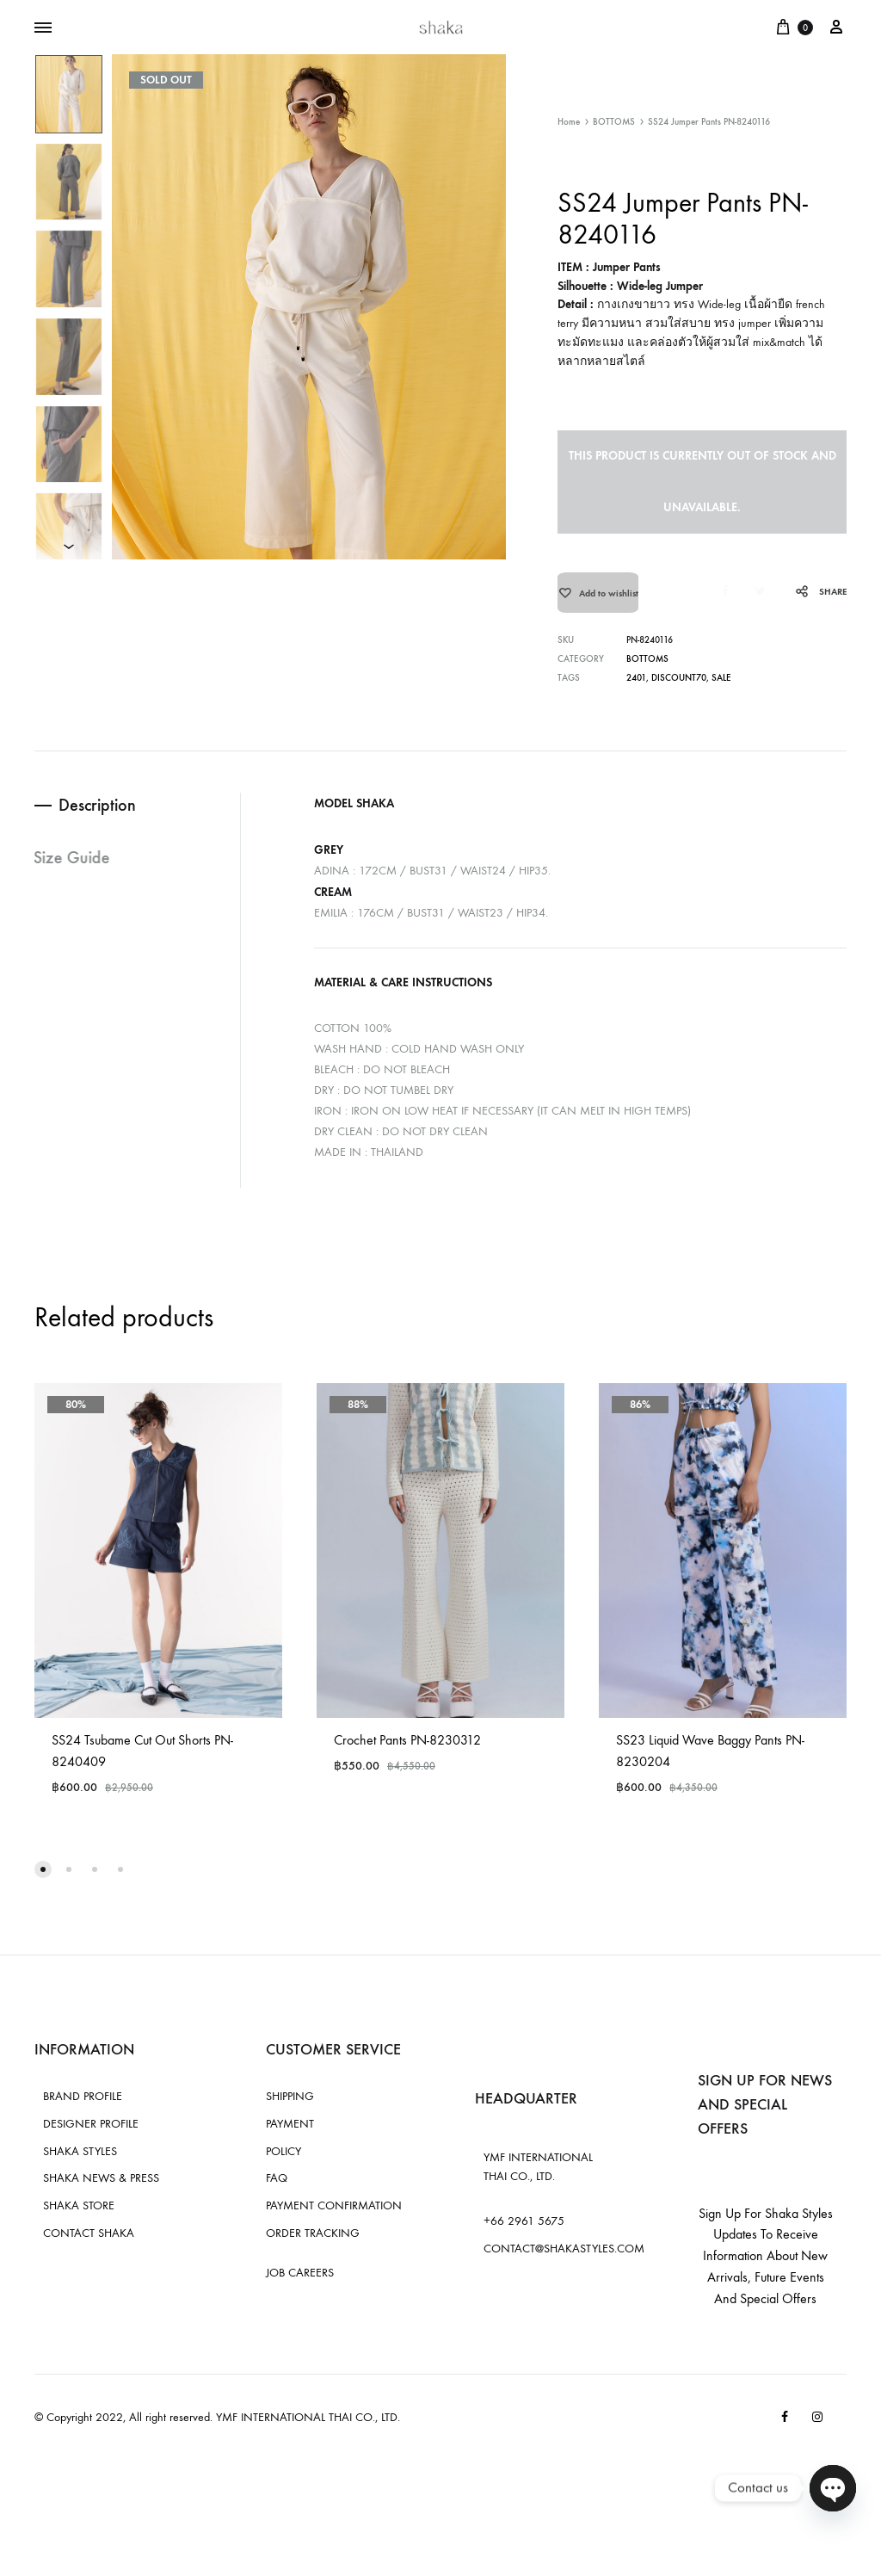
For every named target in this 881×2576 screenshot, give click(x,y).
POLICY (283, 2161)
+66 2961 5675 (524, 2232)
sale (720, 689)
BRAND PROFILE (82, 2107)
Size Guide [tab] (72, 869)
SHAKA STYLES (80, 2161)
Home (569, 121)
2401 (635, 689)
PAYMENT (290, 2134)
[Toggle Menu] (43, 28)
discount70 (677, 689)
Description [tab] (99, 816)
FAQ (276, 2189)
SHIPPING (290, 2107)
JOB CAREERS (300, 2283)
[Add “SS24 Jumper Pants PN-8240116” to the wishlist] (598, 598)
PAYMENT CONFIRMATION (334, 2216)
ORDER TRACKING (313, 2243)
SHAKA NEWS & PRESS (101, 2189)
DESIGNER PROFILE (91, 2134)
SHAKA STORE (78, 2216)
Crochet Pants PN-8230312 (407, 1751)
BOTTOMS (614, 121)
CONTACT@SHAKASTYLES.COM (564, 2259)
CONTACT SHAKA (88, 2243)
